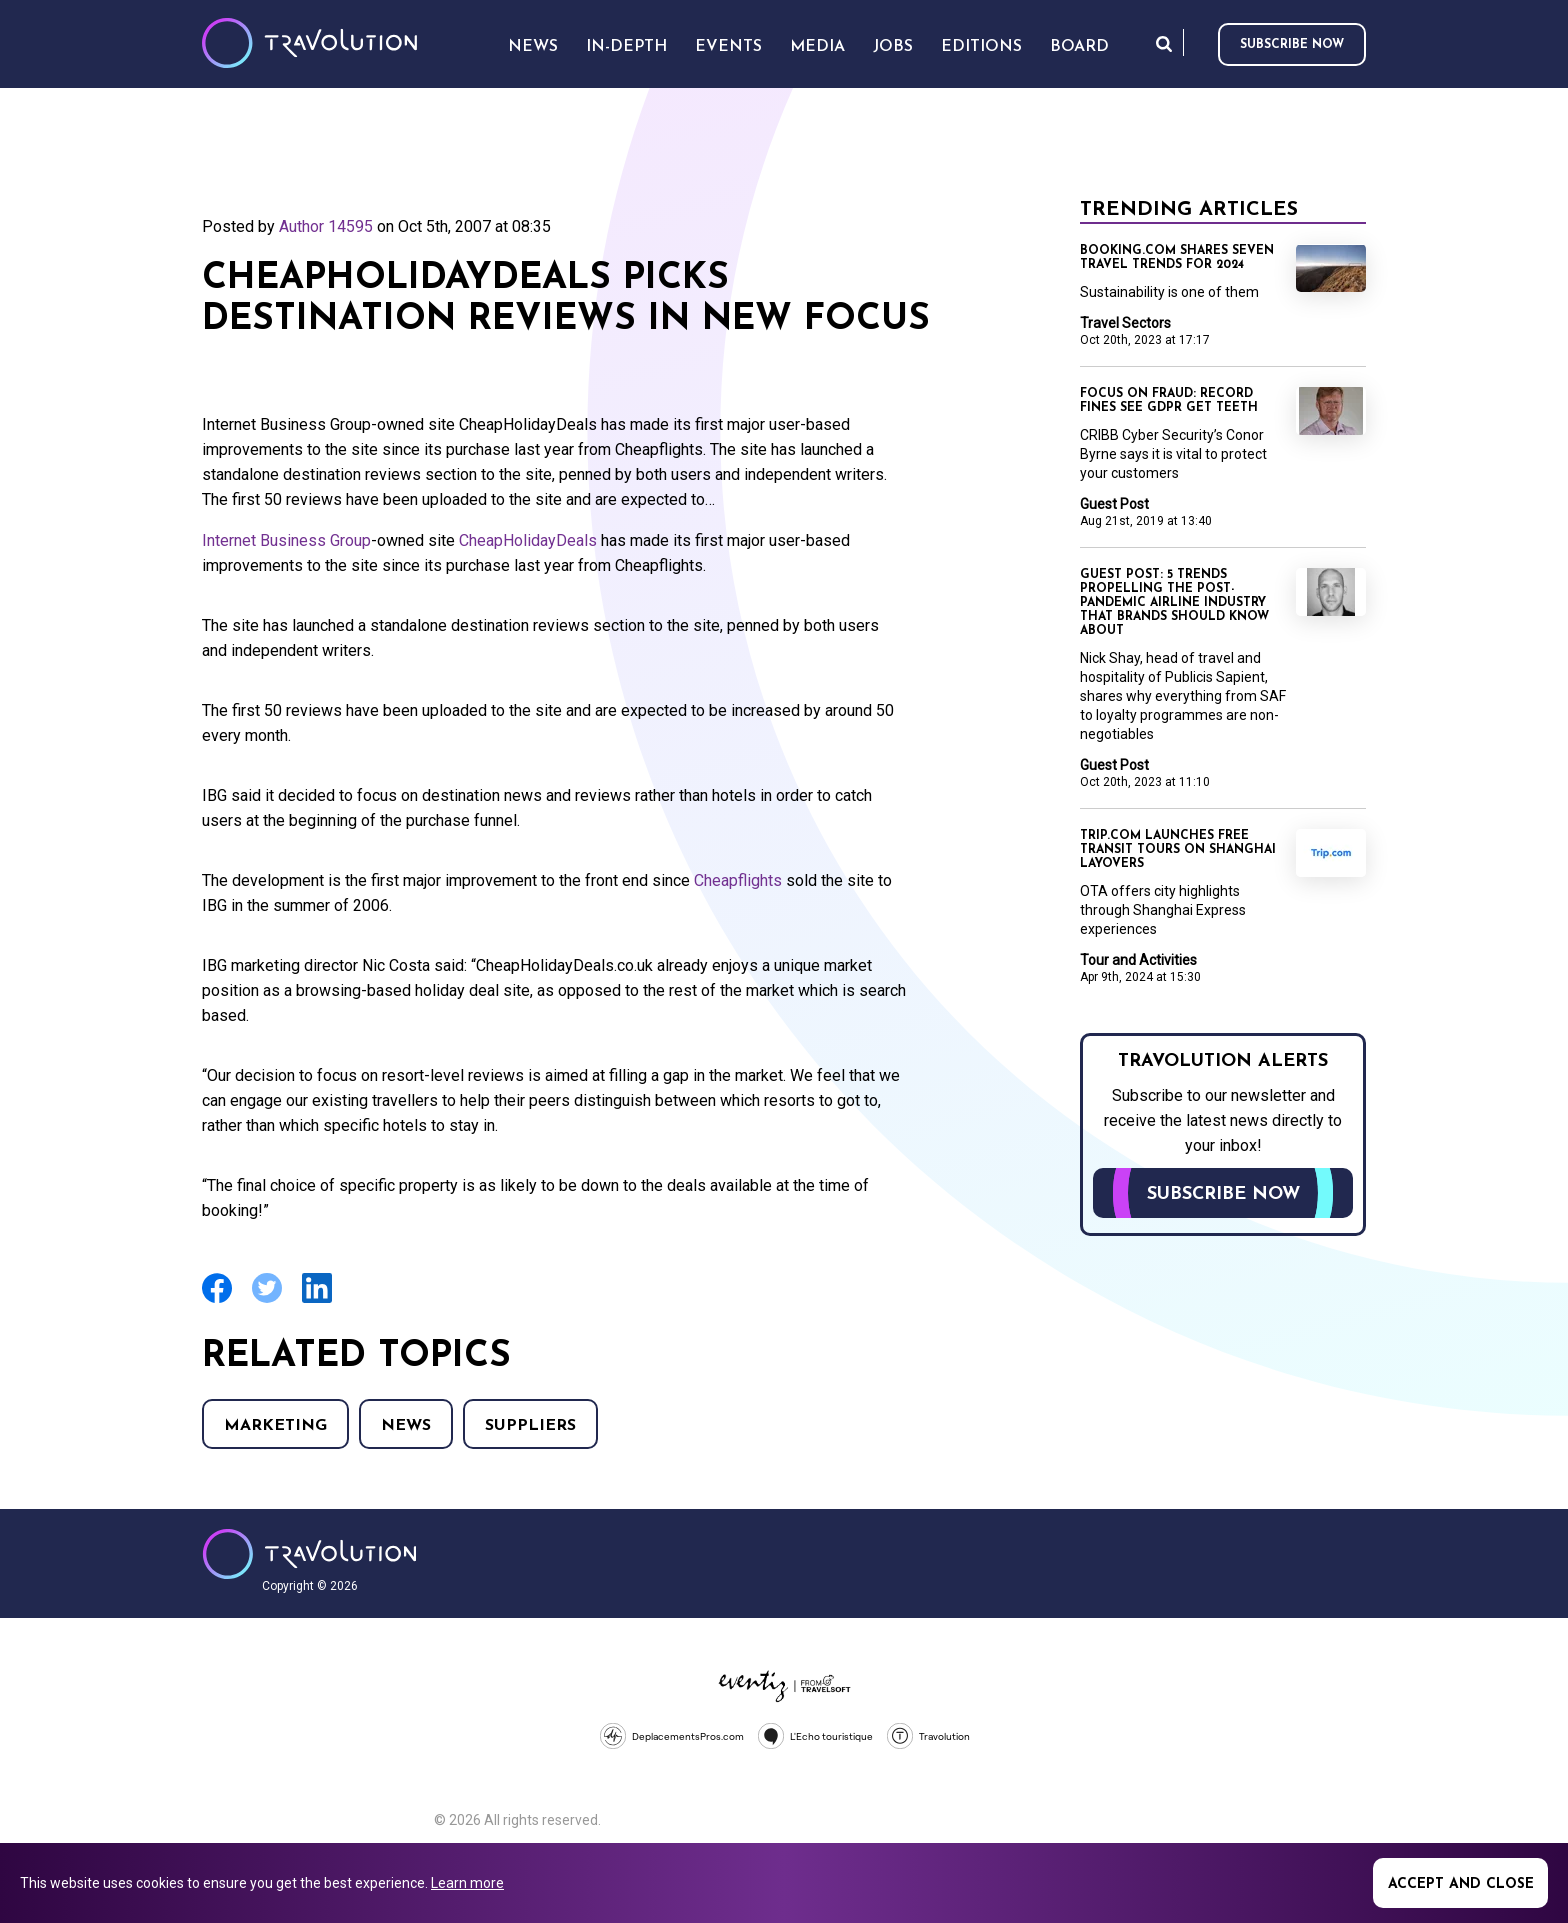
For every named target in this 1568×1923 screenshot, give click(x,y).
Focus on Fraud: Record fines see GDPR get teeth (1169, 401)
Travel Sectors (1125, 323)
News (406, 1426)
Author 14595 (326, 226)
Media (817, 47)
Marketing (275, 1426)
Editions (981, 47)
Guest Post (1114, 504)
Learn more (467, 1883)
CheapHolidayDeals (528, 540)
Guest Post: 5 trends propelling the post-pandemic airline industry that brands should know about (1174, 603)
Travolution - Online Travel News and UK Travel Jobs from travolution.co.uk (309, 1554)
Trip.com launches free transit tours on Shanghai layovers (1178, 850)
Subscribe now (1292, 45)
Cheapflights (738, 880)
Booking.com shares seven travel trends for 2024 (1177, 258)
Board (1079, 47)
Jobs (893, 47)
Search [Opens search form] (1164, 43)
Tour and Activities (1138, 960)
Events (728, 47)
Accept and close (1461, 1884)
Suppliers (530, 1426)
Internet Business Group (286, 540)
